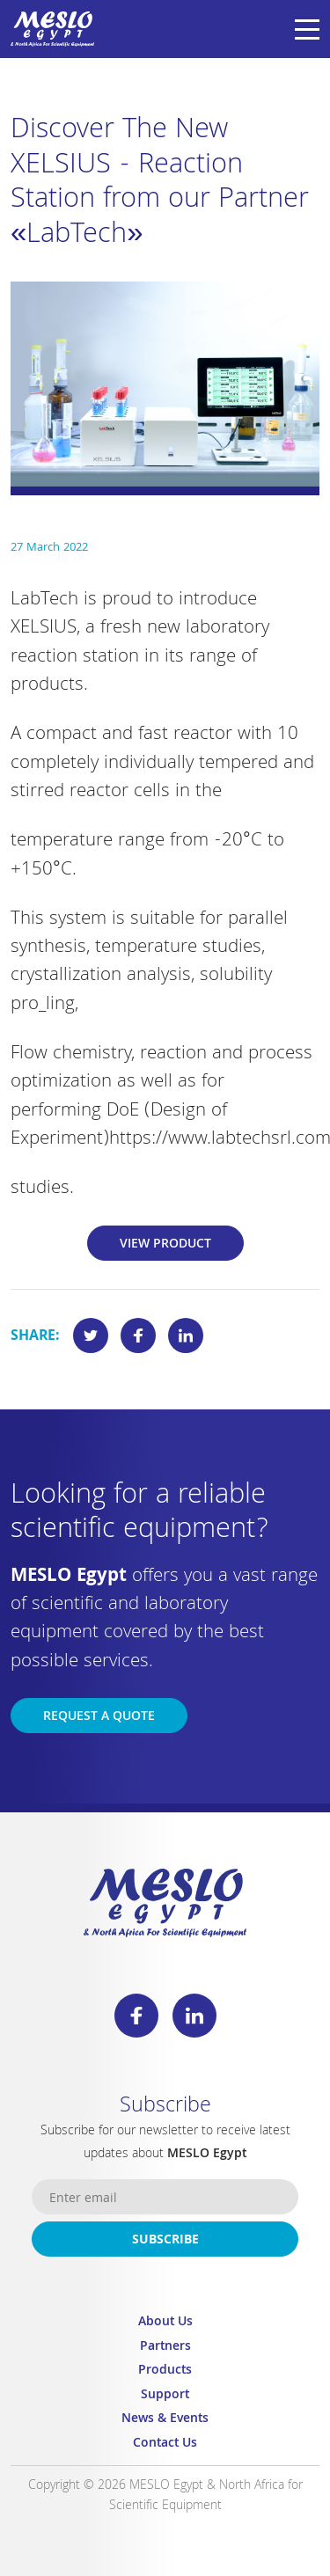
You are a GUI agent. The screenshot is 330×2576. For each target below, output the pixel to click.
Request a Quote (99, 1717)
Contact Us (165, 2444)
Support (165, 2396)
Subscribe (165, 2240)
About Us (165, 2323)
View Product (165, 1244)
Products (165, 2371)
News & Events (165, 2420)
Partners (165, 2348)
